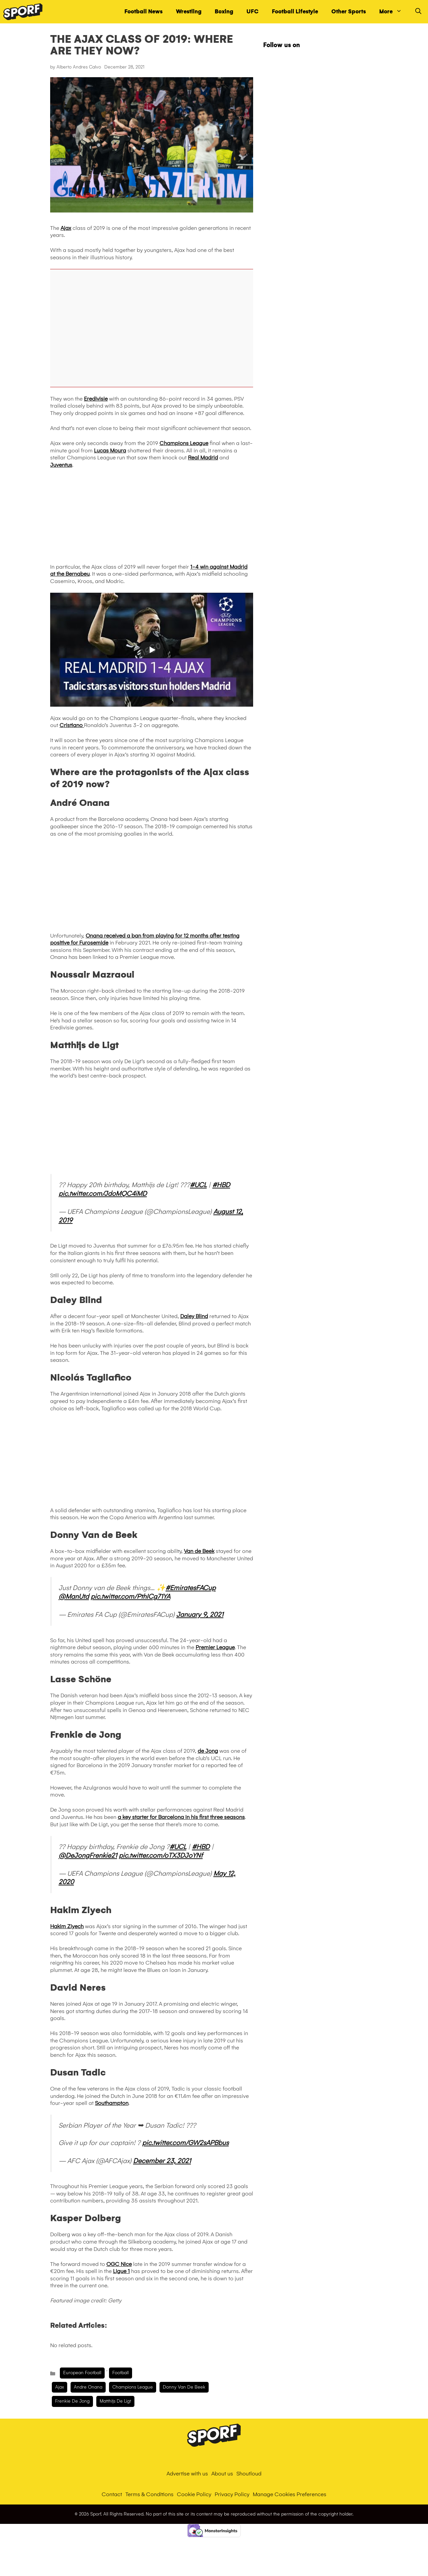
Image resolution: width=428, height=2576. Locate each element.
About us (222, 2473)
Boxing (224, 11)
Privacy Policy (232, 2494)
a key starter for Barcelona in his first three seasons (181, 1817)
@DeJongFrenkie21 (88, 1855)
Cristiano (72, 725)
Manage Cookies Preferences (289, 2494)
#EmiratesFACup (191, 1588)
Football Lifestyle (295, 11)
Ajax (66, 228)
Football (120, 2373)
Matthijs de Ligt (115, 2401)
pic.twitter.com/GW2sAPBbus (185, 2143)
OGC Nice (119, 2264)
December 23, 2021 (162, 2161)
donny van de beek (184, 2387)
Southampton (111, 2103)
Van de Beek (199, 1551)
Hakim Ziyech (67, 1926)
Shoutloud (248, 2473)
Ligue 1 (121, 2271)
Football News (143, 11)
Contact (112, 2494)
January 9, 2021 (199, 1614)
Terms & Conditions (149, 2494)
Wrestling (188, 11)
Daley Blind (194, 1316)
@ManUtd (74, 1596)
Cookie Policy (194, 2494)
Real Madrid (203, 457)
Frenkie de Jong (72, 2401)
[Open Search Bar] (418, 11)
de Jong (208, 1751)
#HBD (221, 1185)
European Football (82, 2373)
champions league (132, 2387)
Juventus (61, 465)
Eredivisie (96, 399)
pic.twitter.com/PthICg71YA (130, 1596)
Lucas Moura (110, 450)
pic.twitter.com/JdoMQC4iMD (103, 1193)
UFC (252, 11)
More (394, 11)
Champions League (183, 443)
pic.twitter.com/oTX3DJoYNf (161, 1855)
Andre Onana (88, 2387)
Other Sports (348, 11)
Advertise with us (187, 2473)
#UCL (198, 1185)
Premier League (215, 1647)
